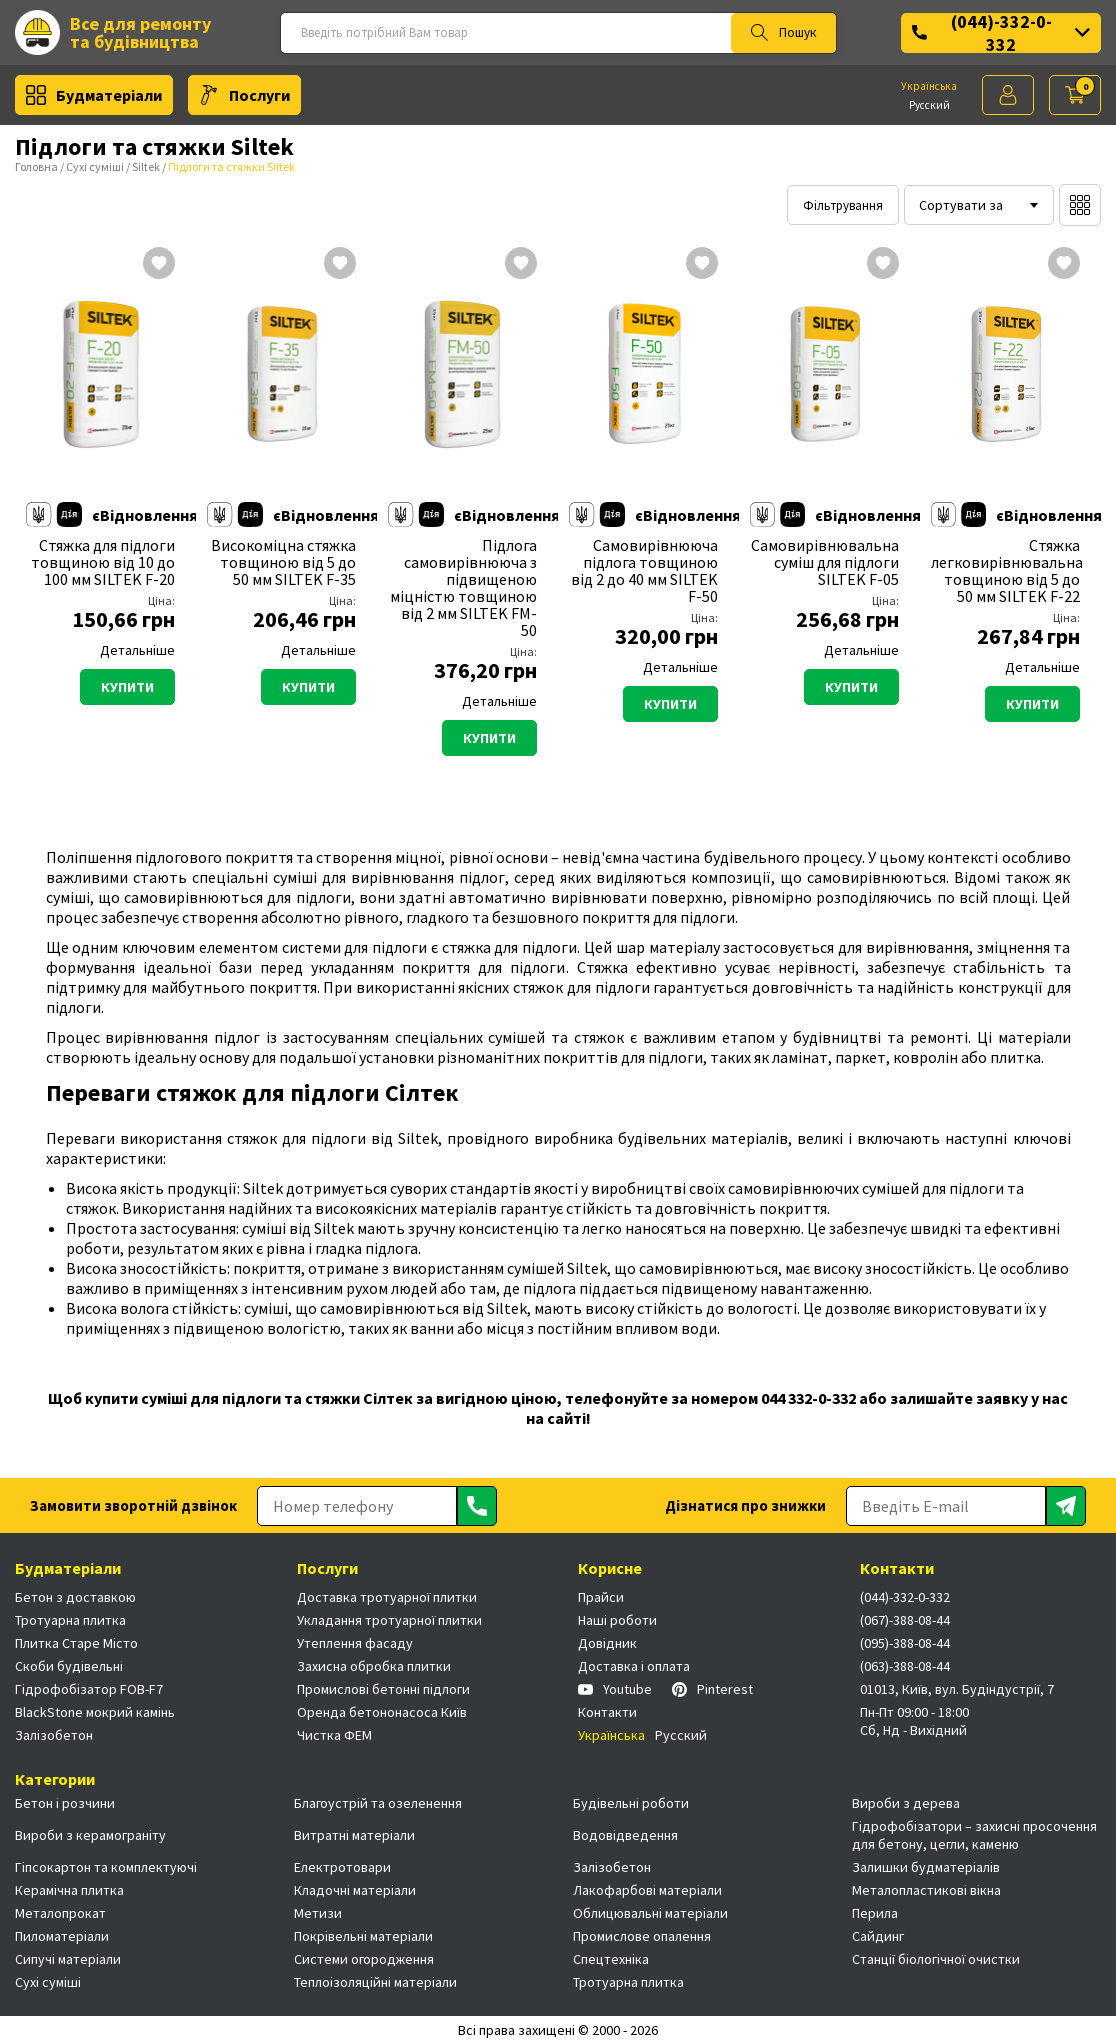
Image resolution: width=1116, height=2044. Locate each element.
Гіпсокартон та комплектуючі (106, 1867)
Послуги (244, 95)
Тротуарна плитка (70, 1620)
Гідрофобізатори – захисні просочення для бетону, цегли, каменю (974, 1835)
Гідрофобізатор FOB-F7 (89, 1689)
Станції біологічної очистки (936, 1959)
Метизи (318, 1913)
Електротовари (342, 1867)
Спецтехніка (611, 1959)
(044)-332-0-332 (1001, 33)
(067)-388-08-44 (905, 1620)
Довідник (607, 1643)
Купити (127, 687)
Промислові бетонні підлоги (383, 1689)
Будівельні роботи (631, 1803)
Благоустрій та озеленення (378, 1803)
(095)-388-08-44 (905, 1643)
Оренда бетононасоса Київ (382, 1712)
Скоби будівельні (69, 1666)
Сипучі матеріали (68, 1959)
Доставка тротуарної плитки (387, 1597)
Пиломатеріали (62, 1936)
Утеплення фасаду (355, 1643)
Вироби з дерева (906, 1803)
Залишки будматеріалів (926, 1867)
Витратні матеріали (354, 1835)
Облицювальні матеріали (650, 1913)
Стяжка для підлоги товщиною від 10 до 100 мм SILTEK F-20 (103, 562)
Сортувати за (961, 205)
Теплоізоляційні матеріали (375, 1982)
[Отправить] (477, 1506)
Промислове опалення (642, 1936)
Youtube (615, 1689)
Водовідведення (625, 1835)
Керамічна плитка (69, 1890)
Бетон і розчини (65, 1803)
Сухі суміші (95, 166)
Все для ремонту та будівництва (113, 32)
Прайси (601, 1597)
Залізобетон (54, 1735)
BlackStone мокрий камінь (95, 1712)
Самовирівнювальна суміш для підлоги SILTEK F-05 (825, 562)
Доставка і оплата (634, 1666)
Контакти (607, 1712)
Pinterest (712, 1689)
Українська (929, 86)
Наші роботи (617, 1620)
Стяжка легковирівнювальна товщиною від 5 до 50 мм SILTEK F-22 (1005, 571)
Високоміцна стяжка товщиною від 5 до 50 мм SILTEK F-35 (283, 562)
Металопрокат (60, 1913)
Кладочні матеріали (355, 1890)
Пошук (783, 33)
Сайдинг (878, 1936)
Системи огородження (364, 1959)
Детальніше (137, 650)
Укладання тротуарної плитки (389, 1620)
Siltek (146, 166)
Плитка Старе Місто (76, 1643)
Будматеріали (94, 95)
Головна (36, 166)
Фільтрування (843, 205)
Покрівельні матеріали (363, 1936)
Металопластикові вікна (926, 1890)
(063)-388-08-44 (905, 1666)
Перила (875, 1913)
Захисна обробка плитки (374, 1666)
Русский (929, 105)
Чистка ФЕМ (334, 1735)
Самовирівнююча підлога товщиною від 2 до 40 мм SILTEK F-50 (644, 571)
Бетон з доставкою (75, 1597)
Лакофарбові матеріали (647, 1890)
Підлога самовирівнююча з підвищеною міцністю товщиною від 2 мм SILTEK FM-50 (463, 588)
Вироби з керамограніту (90, 1835)
